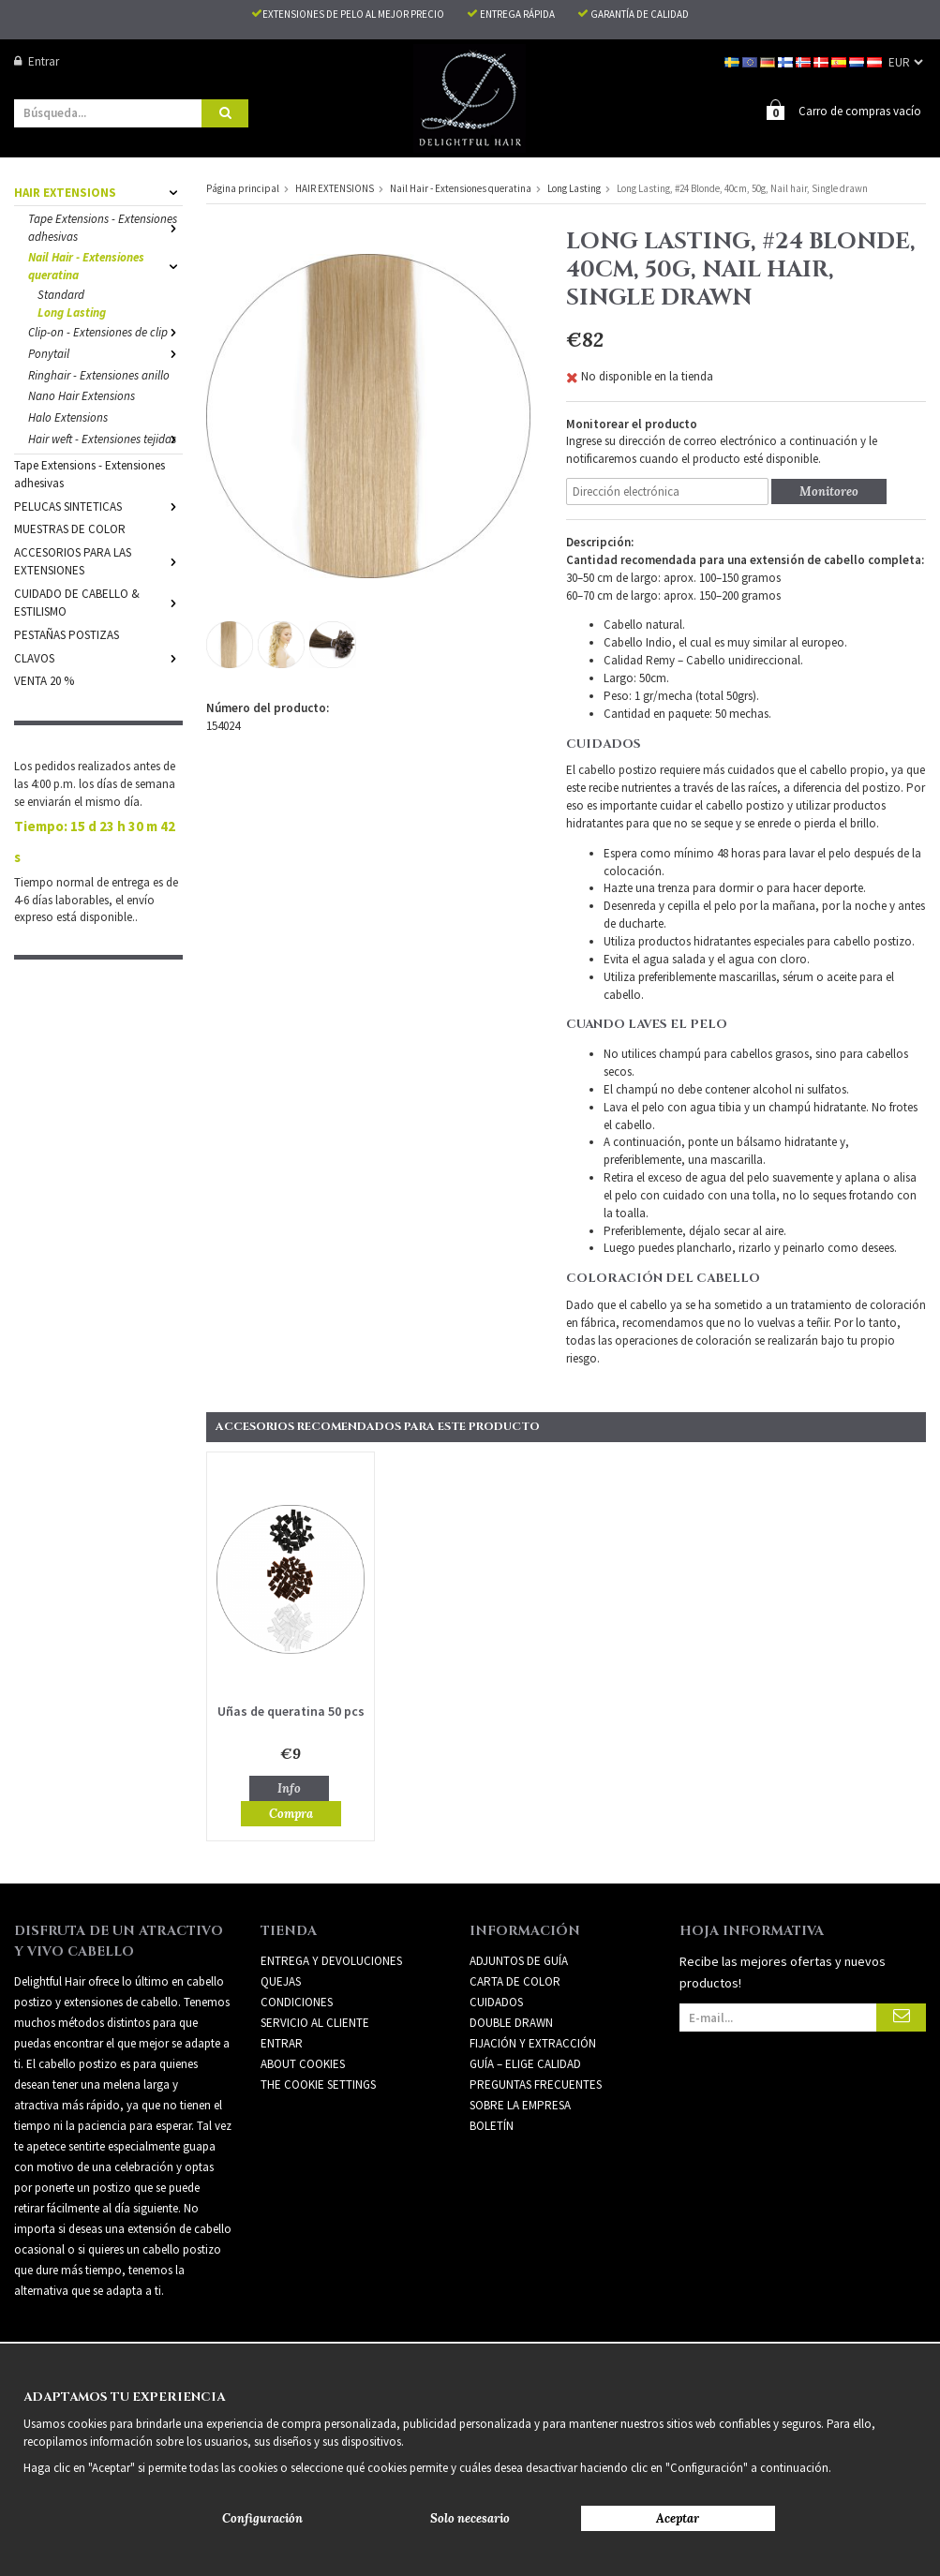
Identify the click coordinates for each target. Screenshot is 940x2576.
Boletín (492, 2125)
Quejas (281, 1980)
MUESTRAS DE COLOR (70, 528)
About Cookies (303, 2063)
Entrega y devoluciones (331, 1960)
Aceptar (677, 2518)
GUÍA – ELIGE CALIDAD (525, 2063)
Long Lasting (71, 312)
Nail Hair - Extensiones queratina (105, 265)
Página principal (242, 187)
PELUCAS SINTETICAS (98, 506)
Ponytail (105, 353)
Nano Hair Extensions (81, 395)
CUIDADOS (496, 2001)
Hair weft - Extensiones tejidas (105, 438)
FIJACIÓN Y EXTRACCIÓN (533, 2042)
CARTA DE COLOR (515, 1980)
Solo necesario (470, 2518)
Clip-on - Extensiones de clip (105, 331)
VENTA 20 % (44, 680)
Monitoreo (828, 491)
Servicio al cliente (315, 2022)
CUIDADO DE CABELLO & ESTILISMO (98, 601)
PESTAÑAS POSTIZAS (66, 634)
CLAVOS (98, 657)
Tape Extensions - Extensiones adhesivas (105, 227)
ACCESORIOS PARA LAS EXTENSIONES (98, 560)
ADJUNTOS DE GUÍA (519, 1960)
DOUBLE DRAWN (511, 2022)
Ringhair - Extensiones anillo (99, 374)
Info (289, 1787)
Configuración (262, 2518)
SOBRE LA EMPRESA (520, 2104)
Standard (60, 294)
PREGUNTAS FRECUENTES (536, 2084)
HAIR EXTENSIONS (98, 192)
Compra (291, 1813)
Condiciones (297, 2001)
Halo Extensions (68, 416)
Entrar (36, 61)
